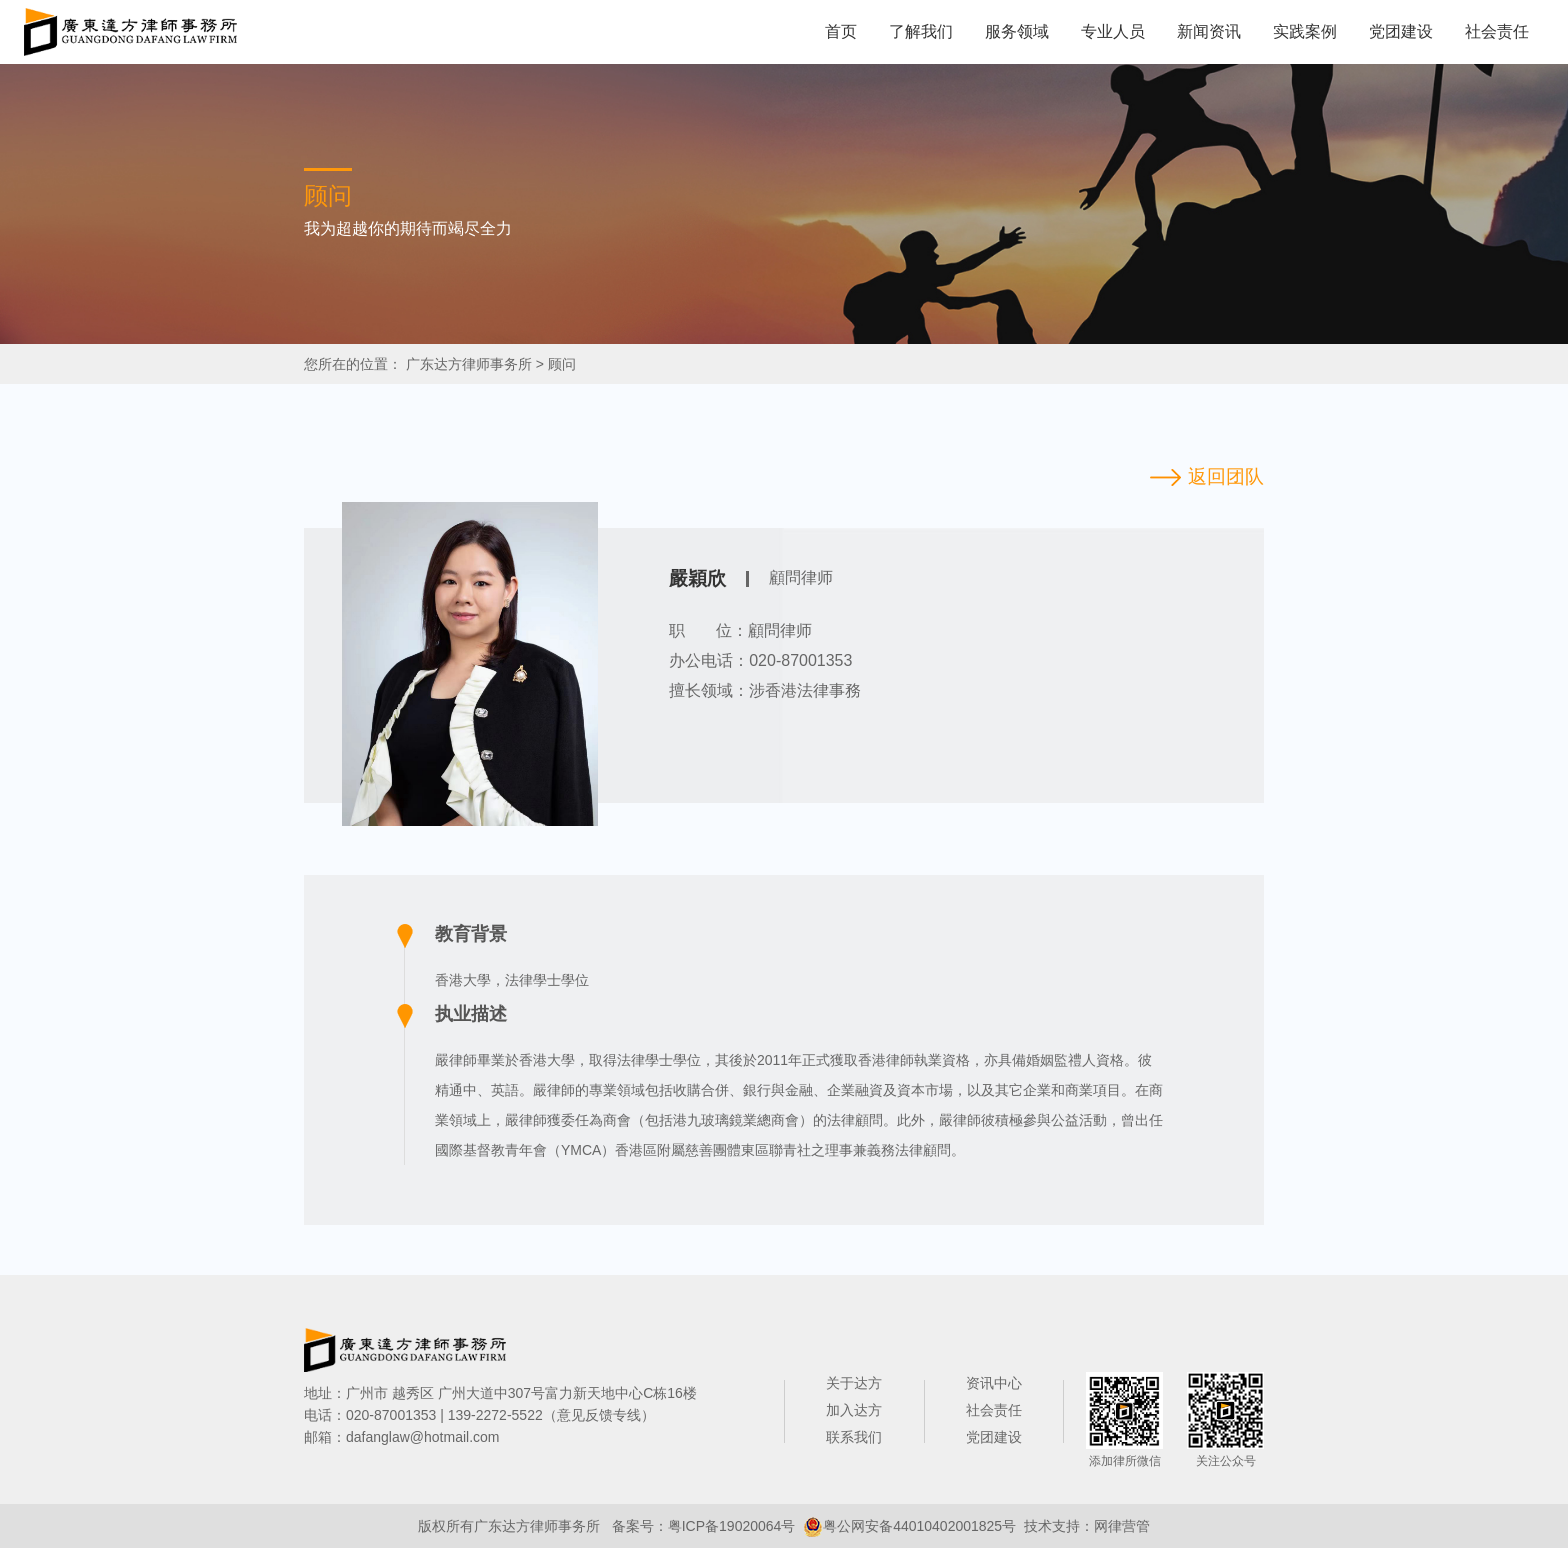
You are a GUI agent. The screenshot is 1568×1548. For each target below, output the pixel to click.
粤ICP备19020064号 (732, 1526)
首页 (841, 31)
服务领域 (1017, 31)
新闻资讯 (1209, 31)
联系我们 (854, 1437)
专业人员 (1113, 31)
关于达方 (854, 1383)
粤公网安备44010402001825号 (919, 1526)
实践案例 (1305, 31)
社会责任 (1497, 31)
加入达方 (854, 1410)
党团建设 (1401, 31)
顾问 (562, 364)
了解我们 (921, 31)
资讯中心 (994, 1383)
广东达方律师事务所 (469, 364)
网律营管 (1122, 1526)
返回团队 (1226, 476)
